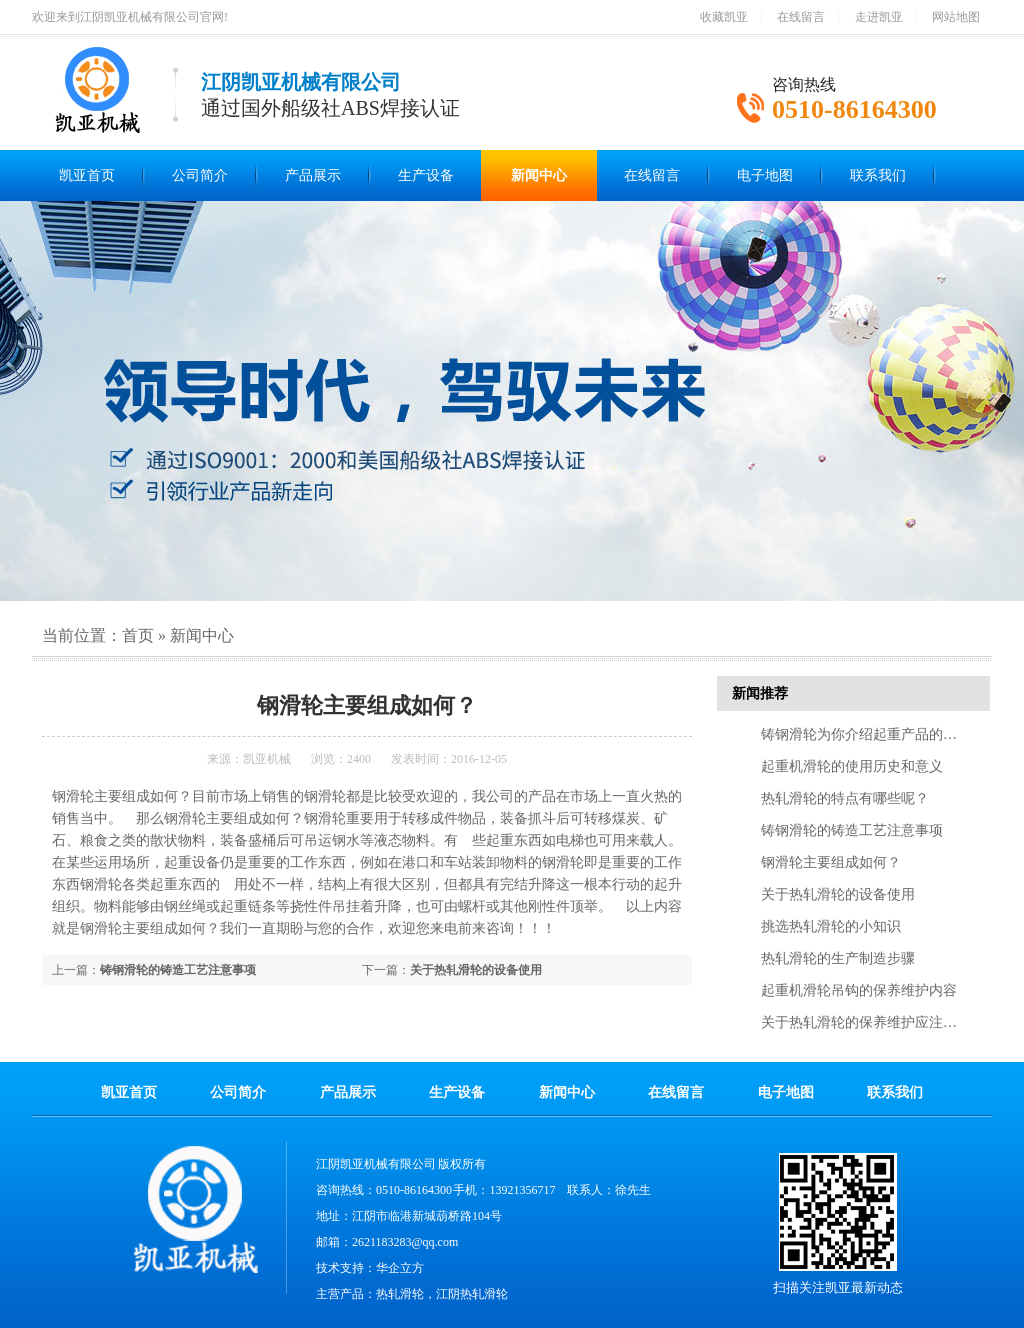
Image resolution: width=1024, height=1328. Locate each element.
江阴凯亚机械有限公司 (376, 1164)
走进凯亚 (879, 17)
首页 (138, 635)
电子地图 (765, 175)
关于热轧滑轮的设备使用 (476, 970)
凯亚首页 (87, 175)
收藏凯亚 (724, 17)
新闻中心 (539, 175)
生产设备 (426, 175)
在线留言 (801, 17)
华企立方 (400, 1268)
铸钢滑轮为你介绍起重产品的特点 (866, 734)
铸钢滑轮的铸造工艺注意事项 (178, 970)
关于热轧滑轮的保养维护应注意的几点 (880, 1022)
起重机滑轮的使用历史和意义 (852, 766)
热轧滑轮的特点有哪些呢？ (845, 798)
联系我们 (878, 175)
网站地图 (956, 17)
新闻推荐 (760, 693)
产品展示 (313, 175)
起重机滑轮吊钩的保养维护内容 (859, 990)
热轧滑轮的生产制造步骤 (838, 958)
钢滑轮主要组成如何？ (831, 862)
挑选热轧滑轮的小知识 (831, 926)
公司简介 (200, 175)
